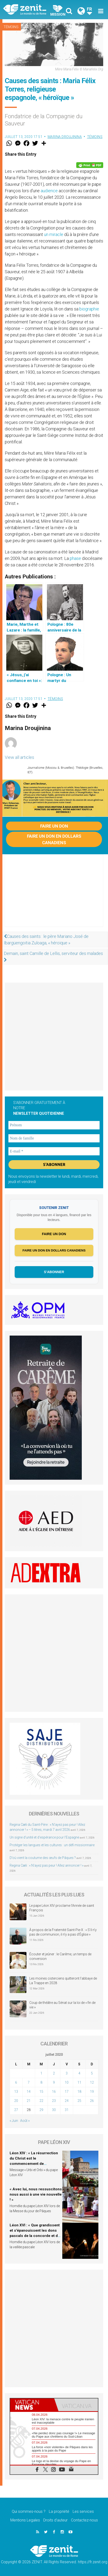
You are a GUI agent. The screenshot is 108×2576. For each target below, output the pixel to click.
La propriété (59, 2511)
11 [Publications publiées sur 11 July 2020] (79, 2082)
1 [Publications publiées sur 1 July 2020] (41, 2073)
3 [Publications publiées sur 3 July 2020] (67, 2073)
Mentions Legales (25, 2520)
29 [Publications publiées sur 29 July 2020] (41, 2110)
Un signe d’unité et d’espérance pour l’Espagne (44, 1837)
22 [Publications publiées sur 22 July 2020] (41, 2101)
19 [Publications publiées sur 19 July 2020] (92, 2091)
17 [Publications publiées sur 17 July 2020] (67, 2091)
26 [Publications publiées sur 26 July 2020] (92, 2101)
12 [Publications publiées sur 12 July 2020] (92, 2082)
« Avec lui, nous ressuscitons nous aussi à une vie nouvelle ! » (36, 2194)
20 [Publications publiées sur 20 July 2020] (16, 2101)
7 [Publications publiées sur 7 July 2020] (29, 2082)
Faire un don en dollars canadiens (54, 839)
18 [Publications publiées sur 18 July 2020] (79, 2091)
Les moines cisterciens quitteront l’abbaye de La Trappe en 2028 (63, 1980)
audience (49, 190)
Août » (25, 2121)
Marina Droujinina (65, 137)
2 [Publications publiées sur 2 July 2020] (54, 2073)
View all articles (19, 757)
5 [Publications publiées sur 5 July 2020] (92, 2073)
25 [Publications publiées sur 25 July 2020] (79, 2101)
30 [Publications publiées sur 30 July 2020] (54, 2110)
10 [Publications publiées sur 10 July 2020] (67, 2082)
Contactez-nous (84, 2520)
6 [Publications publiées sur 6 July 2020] (16, 2082)
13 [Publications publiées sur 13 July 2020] (16, 2091)
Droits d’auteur (55, 2520)
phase (75, 558)
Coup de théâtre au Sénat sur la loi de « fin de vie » (62, 2005)
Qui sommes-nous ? (28, 2511)
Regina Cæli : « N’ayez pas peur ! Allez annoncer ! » (46, 1865)
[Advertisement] (54, 895)
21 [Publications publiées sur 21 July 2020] (29, 2101)
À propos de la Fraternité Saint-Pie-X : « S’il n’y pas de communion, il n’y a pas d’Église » (63, 1932)
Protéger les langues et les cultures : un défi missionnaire (52, 1845)
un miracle (53, 234)
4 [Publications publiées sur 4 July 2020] (79, 2073)
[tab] (32, 2404)
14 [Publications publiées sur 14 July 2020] (29, 2091)
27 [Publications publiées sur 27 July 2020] (16, 2110)
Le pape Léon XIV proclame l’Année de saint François (61, 1908)
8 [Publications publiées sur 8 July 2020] (41, 2082)
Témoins (11, 27)
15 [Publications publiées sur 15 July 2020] (41, 2091)
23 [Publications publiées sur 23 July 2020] (54, 2101)
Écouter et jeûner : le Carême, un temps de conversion (60, 1956)
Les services (83, 2511)
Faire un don (54, 826)
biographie (89, 308)
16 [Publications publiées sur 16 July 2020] (54, 2091)
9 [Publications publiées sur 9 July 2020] (54, 2082)
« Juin (14, 2121)
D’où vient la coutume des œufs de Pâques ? (43, 1858)
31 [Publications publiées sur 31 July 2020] (67, 2110)
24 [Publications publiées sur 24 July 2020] (67, 2101)
